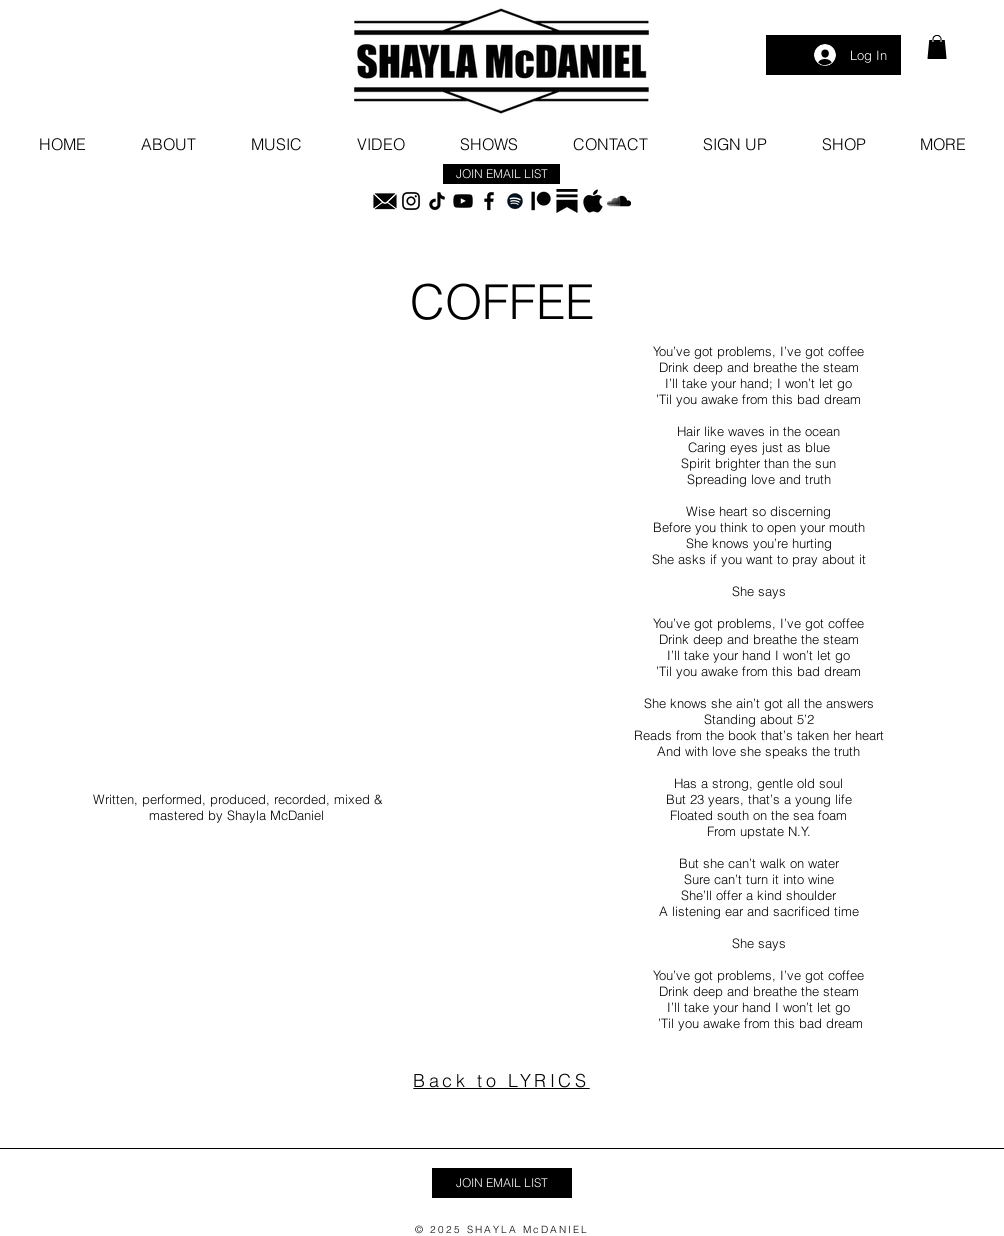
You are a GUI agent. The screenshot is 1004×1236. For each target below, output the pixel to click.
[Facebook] (489, 201)
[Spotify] (515, 201)
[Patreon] (541, 201)
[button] (942, 144)
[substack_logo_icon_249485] (567, 201)
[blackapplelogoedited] (593, 201)
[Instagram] (411, 201)
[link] (937, 47)
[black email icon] (385, 201)
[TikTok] (437, 201)
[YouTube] (463, 201)
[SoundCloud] (619, 201)
